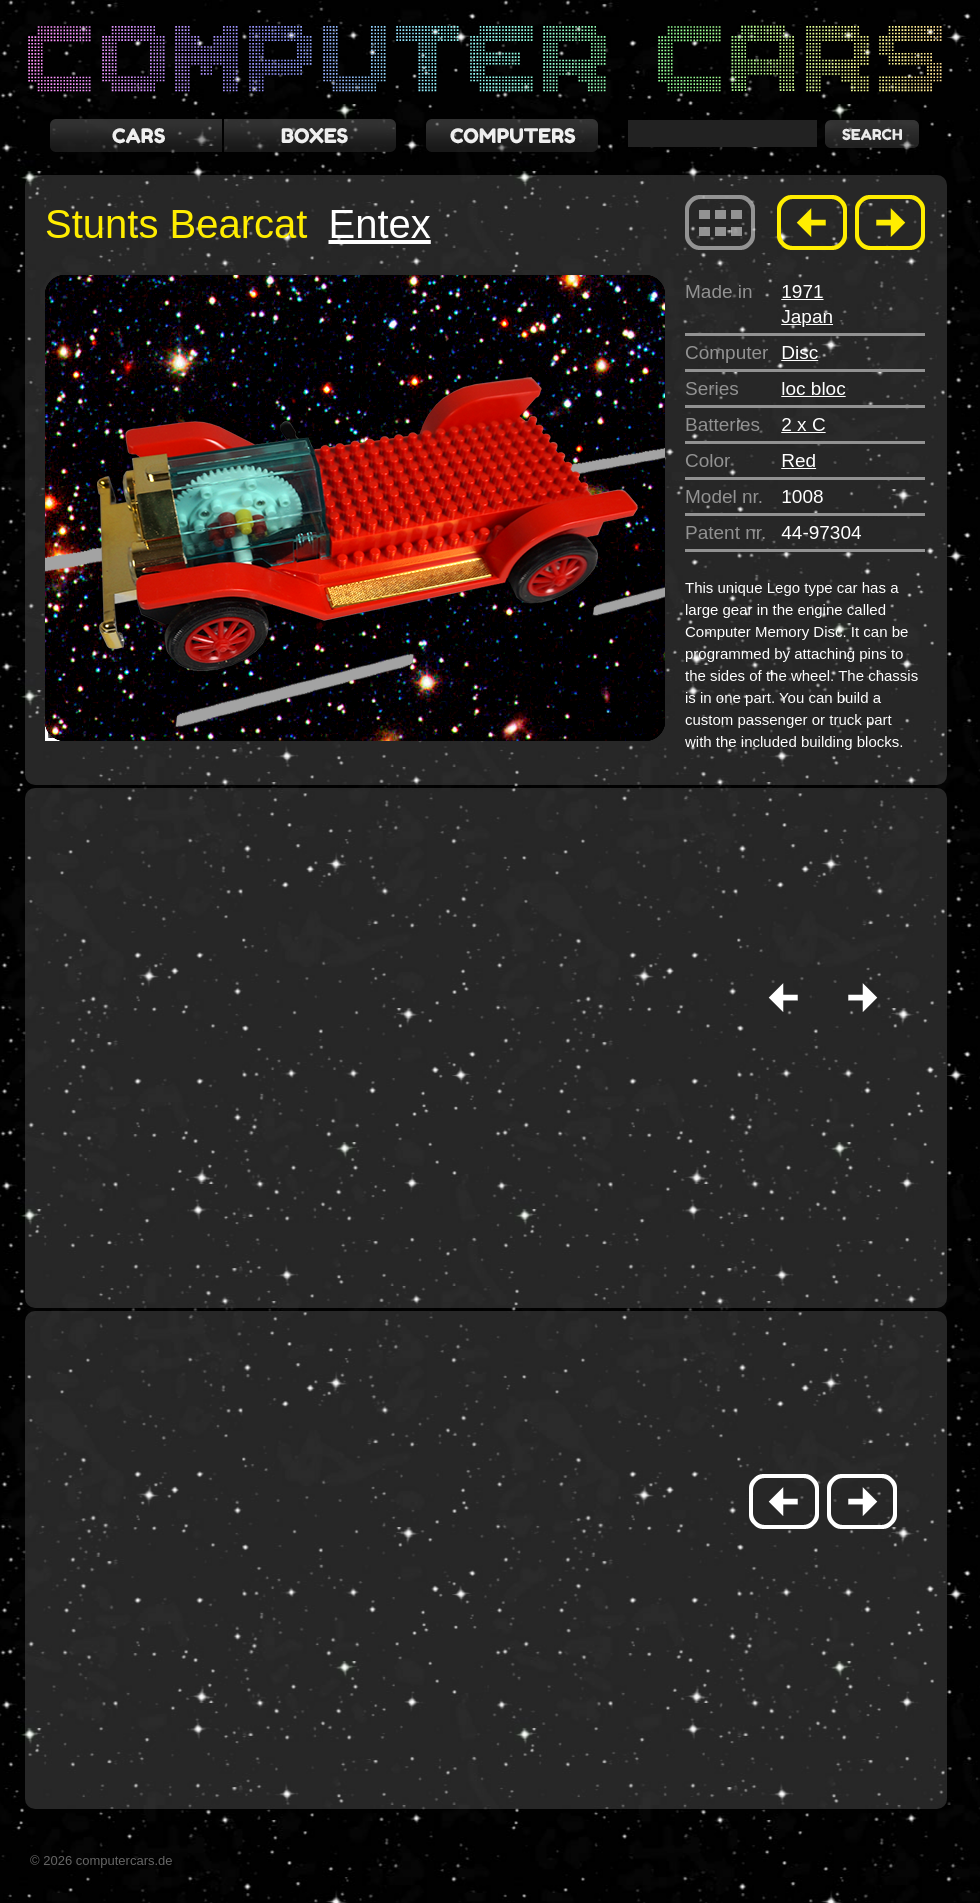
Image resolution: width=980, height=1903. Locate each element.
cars (136, 135)
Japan (807, 316)
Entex (379, 224)
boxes (310, 135)
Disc (799, 352)
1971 (802, 291)
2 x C (803, 424)
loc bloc (813, 388)
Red (798, 460)
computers (512, 135)
